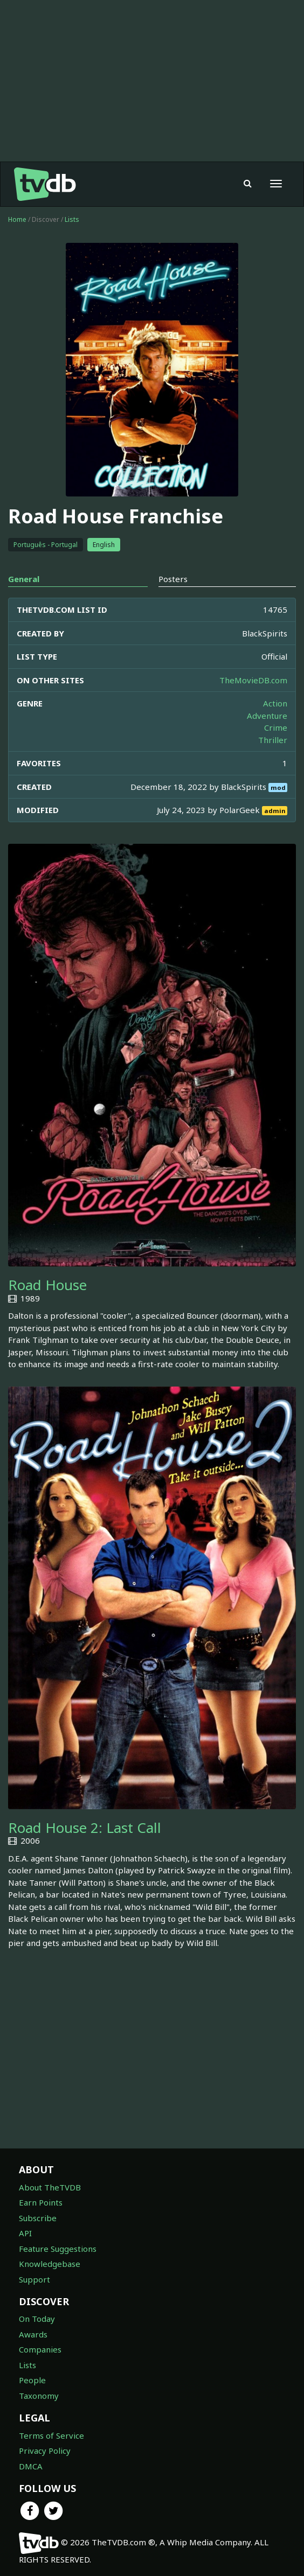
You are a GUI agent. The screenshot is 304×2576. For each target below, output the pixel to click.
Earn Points (41, 2202)
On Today (37, 2318)
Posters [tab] (173, 578)
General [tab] (23, 578)
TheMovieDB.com (253, 680)
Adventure (267, 715)
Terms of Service (51, 2435)
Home (17, 219)
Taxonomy (39, 2395)
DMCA (31, 2466)
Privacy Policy (45, 2450)
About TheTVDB (50, 2187)
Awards (33, 2334)
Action (275, 703)
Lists (72, 219)
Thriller (272, 739)
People (32, 2380)
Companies (40, 2349)
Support (34, 2279)
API (25, 2233)
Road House (47, 1284)
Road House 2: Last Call (84, 1827)
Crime (275, 727)
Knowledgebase (49, 2263)
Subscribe (38, 2218)
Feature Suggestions (57, 2248)
